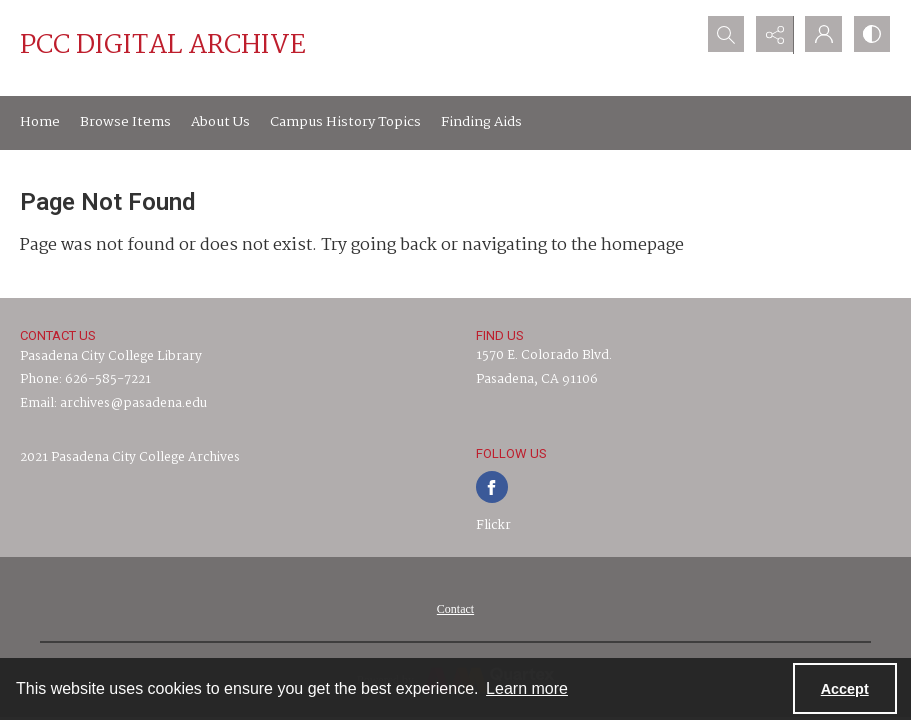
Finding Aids (481, 122)
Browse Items (125, 122)
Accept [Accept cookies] (845, 689)
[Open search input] (721, 35)
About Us (220, 122)
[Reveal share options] (771, 35)
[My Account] (821, 35)
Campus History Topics (345, 122)
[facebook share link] (492, 487)
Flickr (493, 525)
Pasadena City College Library (111, 356)
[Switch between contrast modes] (871, 35)
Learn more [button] (527, 688)
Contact (455, 609)
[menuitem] (455, 609)
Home (40, 122)
